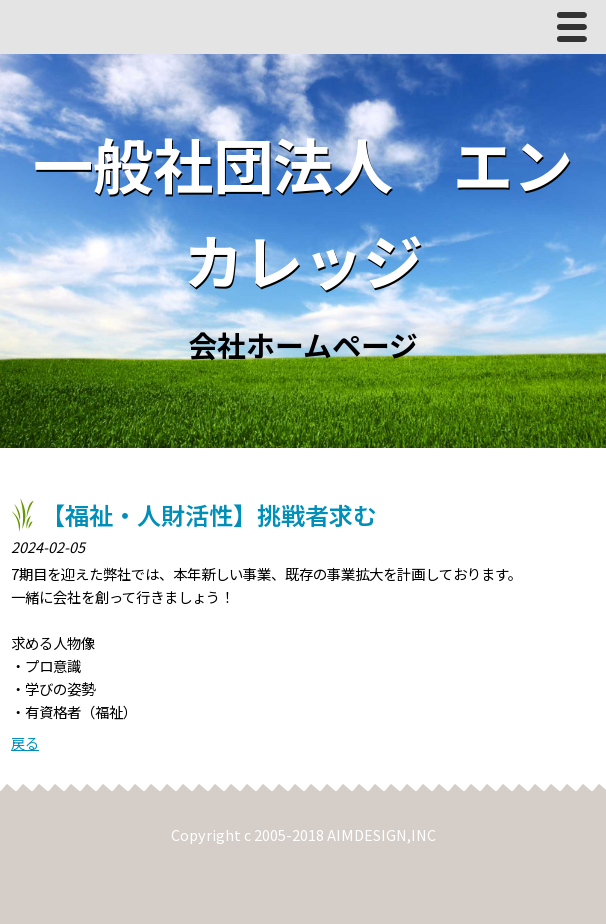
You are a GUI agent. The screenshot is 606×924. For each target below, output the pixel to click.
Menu (577, 31)
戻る (25, 742)
